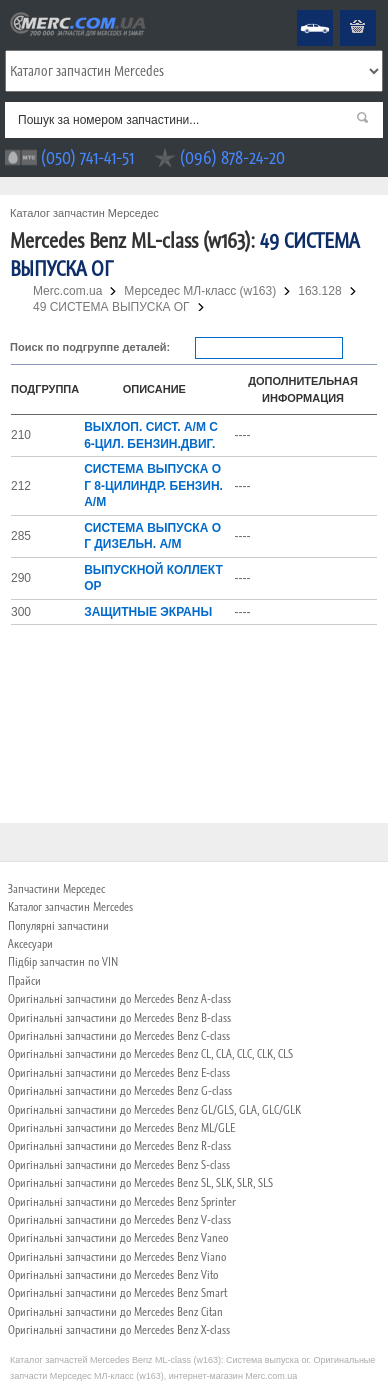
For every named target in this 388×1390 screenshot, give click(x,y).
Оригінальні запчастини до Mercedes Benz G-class (120, 1091)
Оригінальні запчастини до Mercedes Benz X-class (119, 1330)
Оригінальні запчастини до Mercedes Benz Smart (117, 1293)
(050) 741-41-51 (87, 157)
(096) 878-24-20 (232, 157)
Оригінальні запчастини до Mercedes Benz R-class (119, 1146)
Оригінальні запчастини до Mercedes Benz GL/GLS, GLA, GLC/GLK (154, 1110)
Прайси (24, 981)
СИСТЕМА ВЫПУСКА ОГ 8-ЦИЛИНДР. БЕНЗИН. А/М (153, 485)
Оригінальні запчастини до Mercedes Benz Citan (115, 1312)
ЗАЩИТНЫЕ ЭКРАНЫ (148, 612)
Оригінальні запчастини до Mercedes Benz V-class (119, 1220)
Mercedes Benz (301, 10)
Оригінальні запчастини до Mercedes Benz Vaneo (118, 1238)
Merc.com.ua (3, 10)
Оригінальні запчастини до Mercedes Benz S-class (119, 1165)
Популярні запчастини (58, 926)
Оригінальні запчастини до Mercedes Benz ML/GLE (121, 1128)
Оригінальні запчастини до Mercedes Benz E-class (119, 1073)
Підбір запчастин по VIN (63, 962)
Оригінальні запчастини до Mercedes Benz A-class (119, 999)
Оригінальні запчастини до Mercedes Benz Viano (117, 1257)
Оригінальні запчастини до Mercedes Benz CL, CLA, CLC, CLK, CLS (150, 1054)
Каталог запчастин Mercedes (70, 907)
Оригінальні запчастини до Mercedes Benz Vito (113, 1275)
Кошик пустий (343, 10)
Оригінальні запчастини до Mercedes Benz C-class (119, 1036)
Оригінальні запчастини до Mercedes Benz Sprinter (122, 1202)
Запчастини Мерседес (56, 889)
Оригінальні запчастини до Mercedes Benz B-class (119, 1018)
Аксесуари (30, 944)
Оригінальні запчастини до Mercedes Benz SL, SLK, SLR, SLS (140, 1183)
